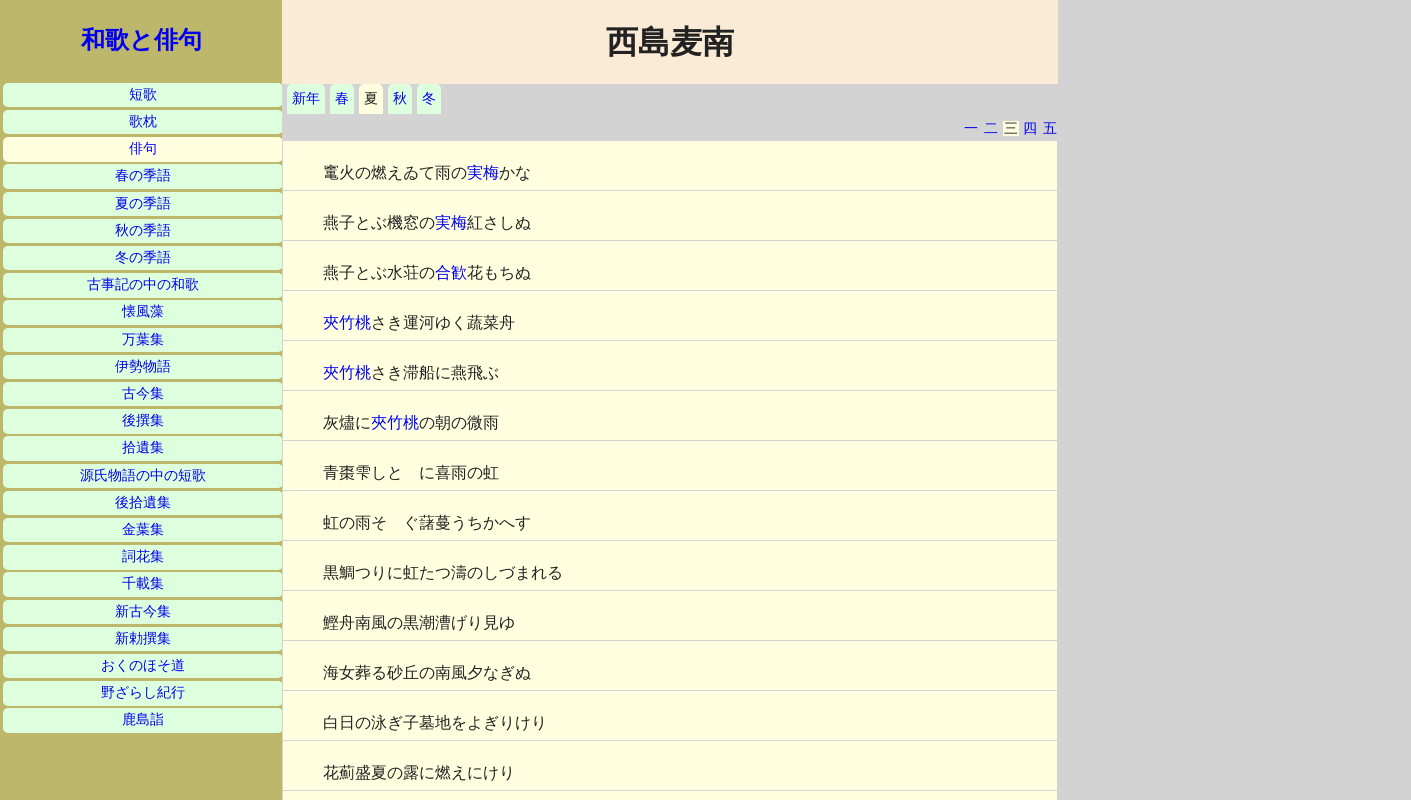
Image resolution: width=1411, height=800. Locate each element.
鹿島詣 (143, 719)
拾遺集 (143, 447)
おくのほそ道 (143, 665)
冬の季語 (143, 257)
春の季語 (143, 175)
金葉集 (143, 529)
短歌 (143, 94)
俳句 (143, 148)
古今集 (143, 393)
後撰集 (143, 420)
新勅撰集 (143, 638)
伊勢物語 (143, 366)
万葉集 (143, 339)
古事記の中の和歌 (143, 284)
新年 (306, 98)
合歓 (451, 272)
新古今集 (143, 611)
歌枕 (143, 121)
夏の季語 (143, 203)
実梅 (483, 172)
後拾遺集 (143, 502)
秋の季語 (143, 230)
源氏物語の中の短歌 (143, 475)
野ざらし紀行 (143, 692)
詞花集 (143, 556)
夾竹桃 (347, 322)
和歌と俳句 (141, 40)
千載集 (143, 583)
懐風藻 (143, 311)
